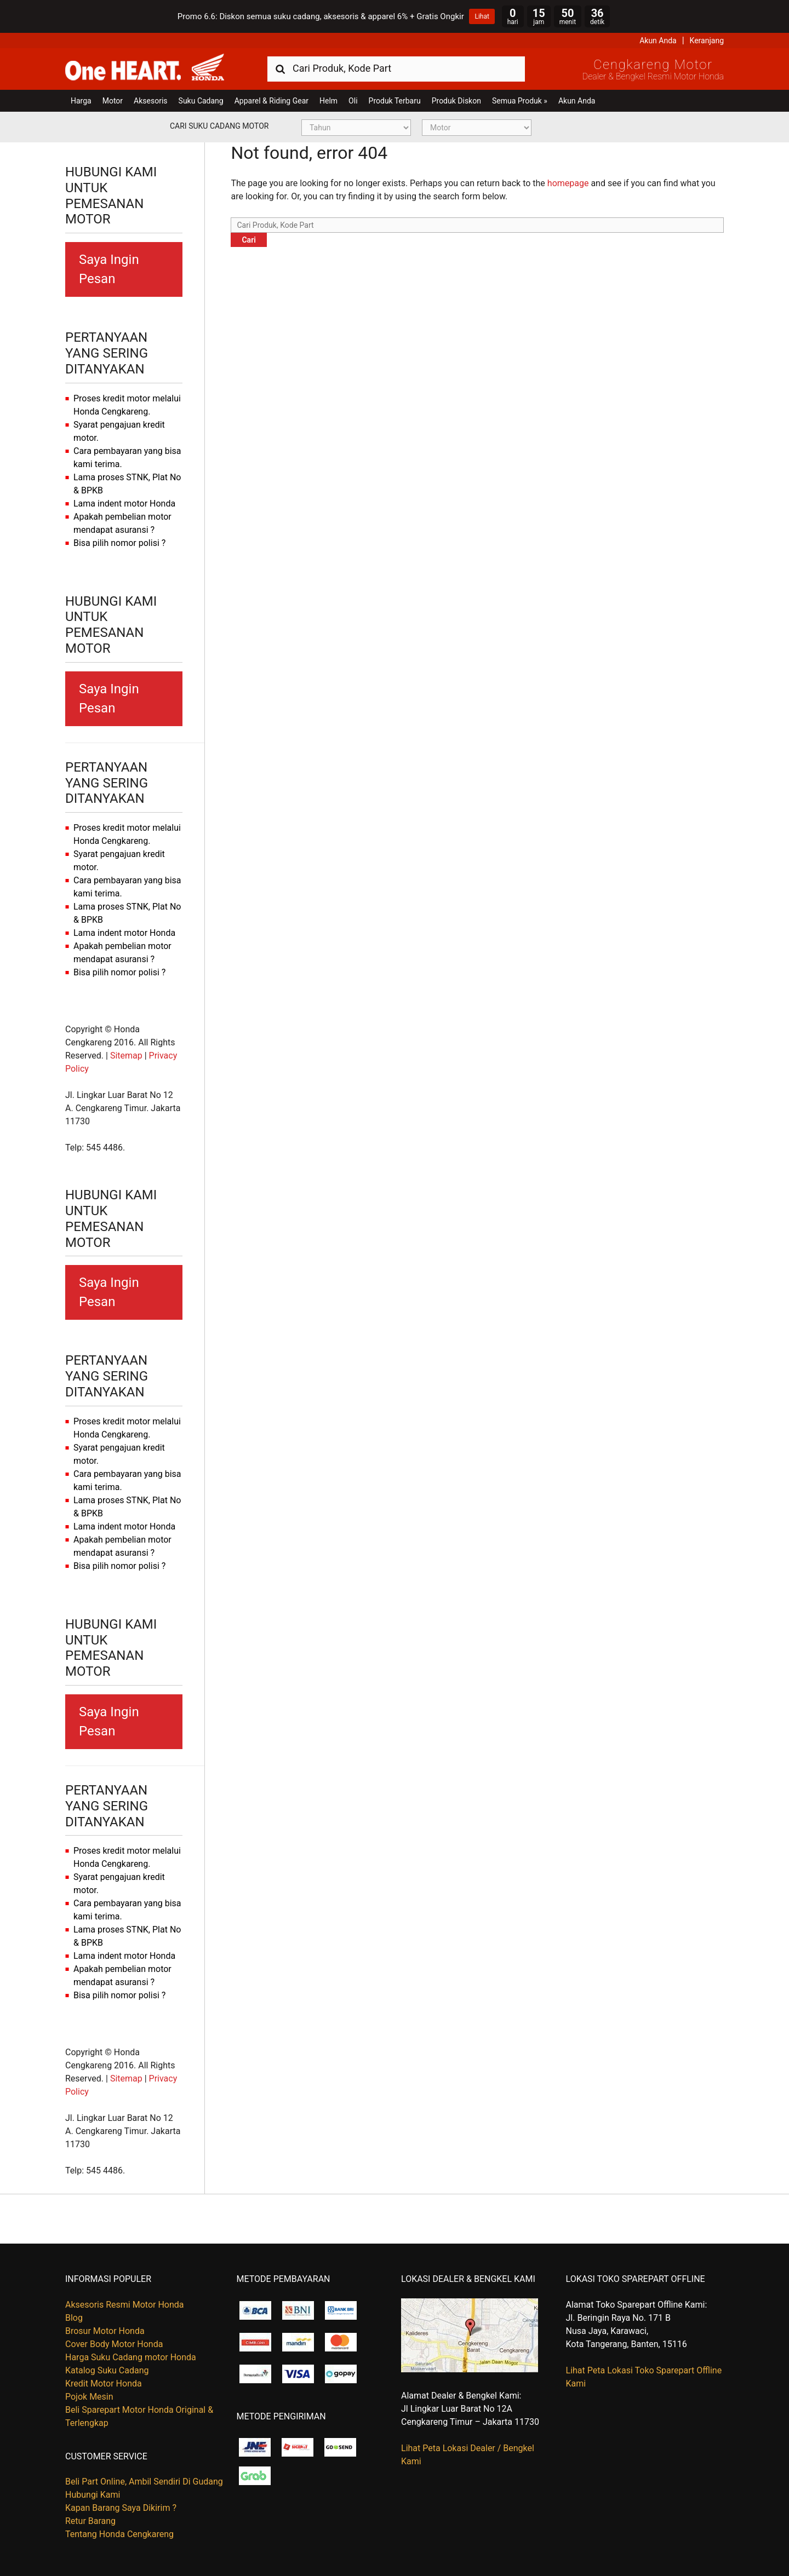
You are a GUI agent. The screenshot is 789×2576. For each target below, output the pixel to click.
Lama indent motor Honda (124, 503)
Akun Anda (658, 40)
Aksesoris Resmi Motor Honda (124, 2304)
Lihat (481, 16)
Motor (112, 100)
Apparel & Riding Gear (271, 100)
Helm (328, 100)
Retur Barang (90, 2521)
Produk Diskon (456, 100)
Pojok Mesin (89, 2396)
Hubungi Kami (92, 2494)
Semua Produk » (519, 100)
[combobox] (396, 68)
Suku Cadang (201, 100)
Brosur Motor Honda (105, 2331)
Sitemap (126, 1055)
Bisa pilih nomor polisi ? (119, 543)
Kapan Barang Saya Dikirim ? (120, 2508)
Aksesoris (150, 100)
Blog (74, 2318)
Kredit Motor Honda (103, 2383)
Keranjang (707, 40)
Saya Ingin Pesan (109, 269)
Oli (352, 100)
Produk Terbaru (395, 100)
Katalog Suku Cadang (107, 2370)
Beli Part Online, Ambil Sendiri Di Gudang (144, 2481)
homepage (568, 183)
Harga (81, 100)
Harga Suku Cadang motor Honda (130, 2357)
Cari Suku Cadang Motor (219, 126)
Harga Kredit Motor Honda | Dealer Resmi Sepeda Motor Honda (144, 68)
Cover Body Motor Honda (114, 2344)
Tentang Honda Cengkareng (119, 2534)
